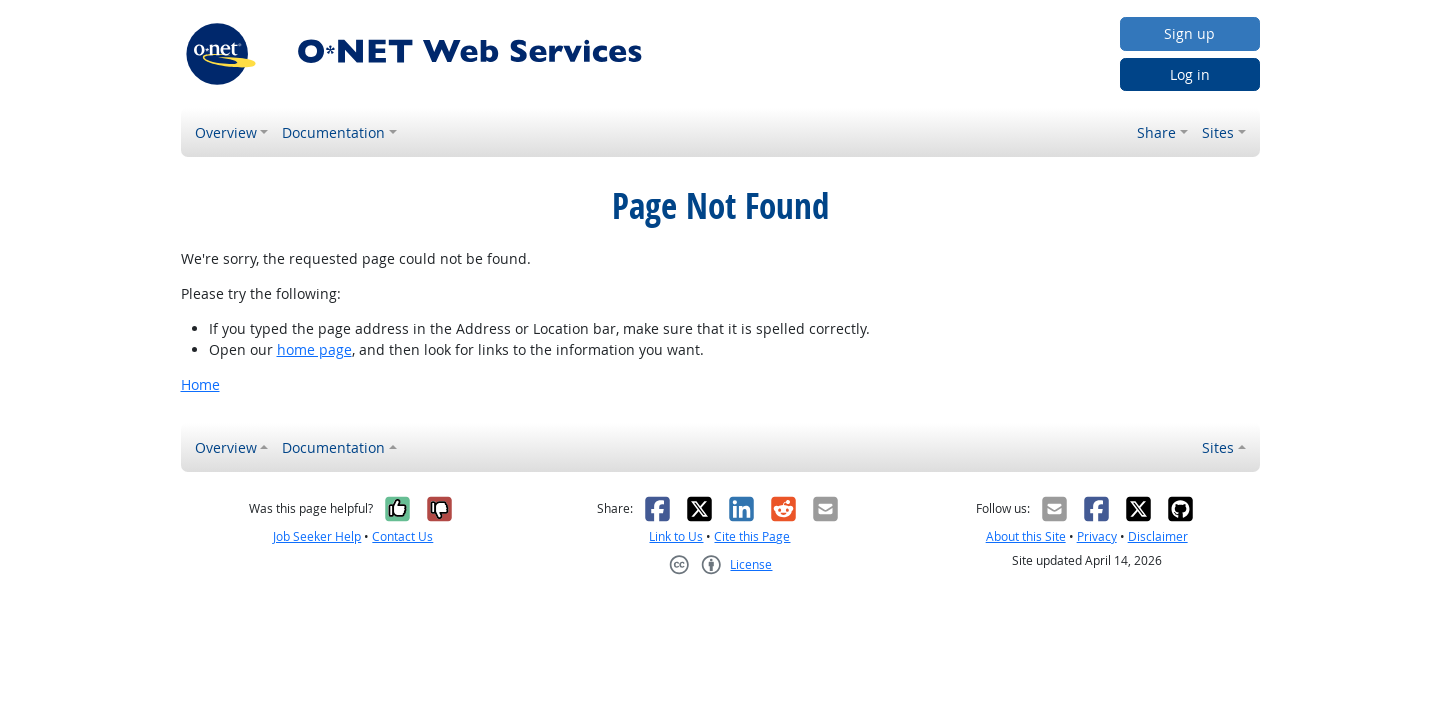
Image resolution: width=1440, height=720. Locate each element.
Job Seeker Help (317, 536)
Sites (1218, 132)
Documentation (333, 132)
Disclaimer (1158, 536)
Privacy (1097, 536)
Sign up (1189, 33)
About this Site (1026, 536)
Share (1156, 132)
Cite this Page (752, 536)
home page (314, 349)
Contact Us (402, 536)
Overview (226, 132)
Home (200, 384)
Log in (1190, 74)
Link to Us (676, 536)
